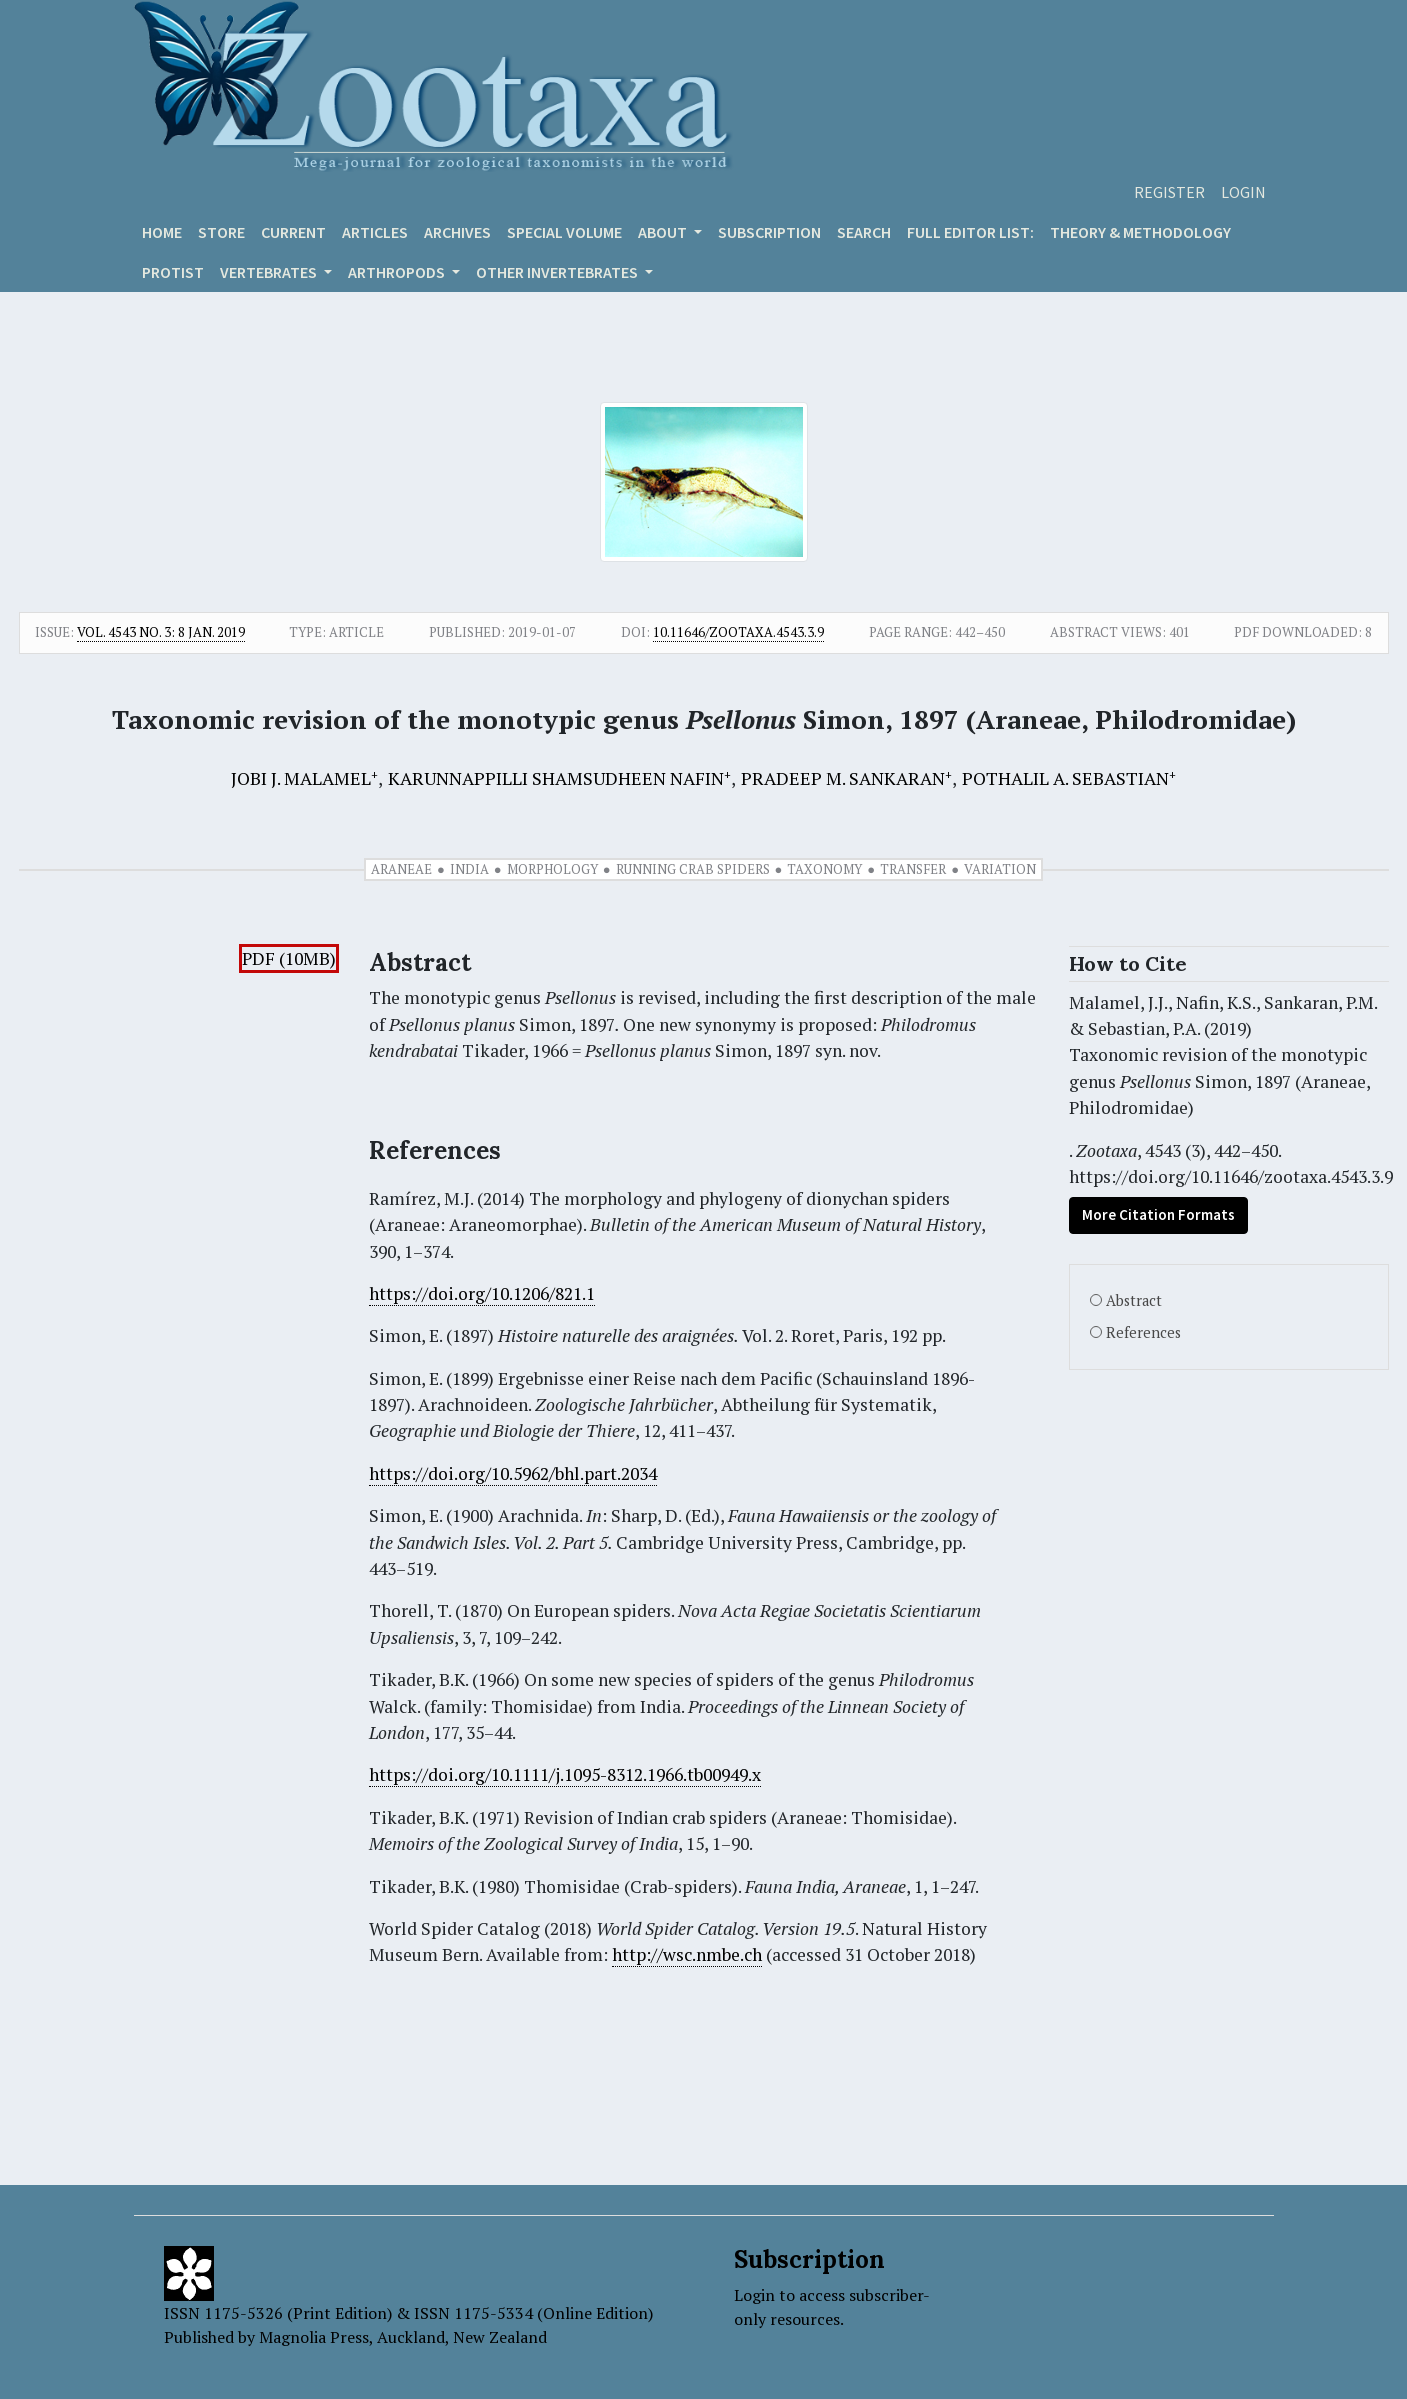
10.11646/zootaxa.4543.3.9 (738, 632)
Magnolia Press (314, 2337)
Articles (375, 232)
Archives (457, 232)
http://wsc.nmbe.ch (687, 1954)
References (1143, 1332)
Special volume (564, 232)
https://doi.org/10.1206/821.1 (482, 1293)
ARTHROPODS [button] (398, 272)
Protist (173, 272)
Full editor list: (970, 232)
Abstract (1134, 1300)
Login (1243, 192)
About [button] (664, 232)
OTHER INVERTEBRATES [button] (558, 272)
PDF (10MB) (289, 958)
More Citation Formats (1158, 1214)
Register (1169, 192)
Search (864, 232)
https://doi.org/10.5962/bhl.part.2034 (513, 1473)
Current (293, 232)
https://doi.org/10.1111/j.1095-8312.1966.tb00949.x (565, 1774)
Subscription (769, 232)
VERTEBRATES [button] (270, 272)
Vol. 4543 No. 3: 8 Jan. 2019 (161, 632)
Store (221, 232)
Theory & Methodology (1140, 232)
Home (162, 232)
